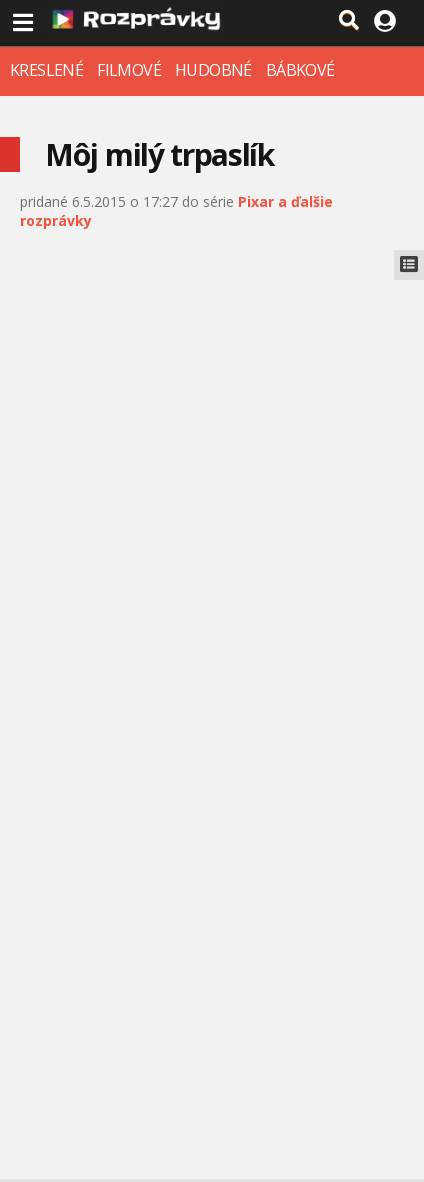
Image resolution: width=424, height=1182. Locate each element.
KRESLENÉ (46, 70)
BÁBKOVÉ (300, 70)
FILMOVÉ (129, 70)
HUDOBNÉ (213, 70)
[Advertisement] (212, 502)
